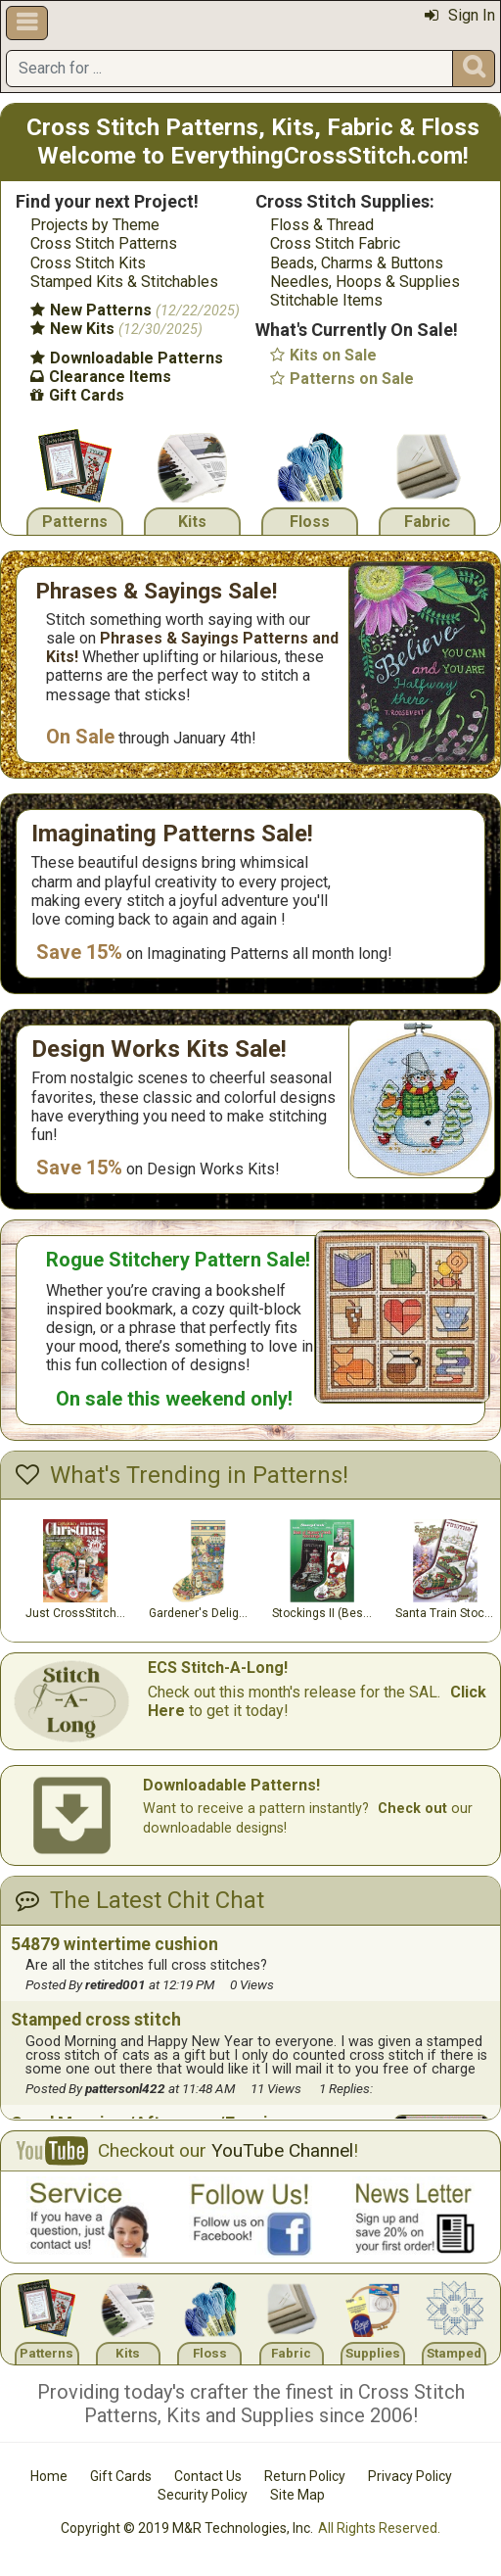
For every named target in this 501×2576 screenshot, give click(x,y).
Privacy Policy (410, 2476)
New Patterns (135, 310)
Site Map (297, 2495)
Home (49, 2476)
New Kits (116, 328)
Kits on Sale (323, 355)
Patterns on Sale (342, 378)
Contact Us (208, 2476)
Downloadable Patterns (126, 358)
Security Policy (203, 2495)
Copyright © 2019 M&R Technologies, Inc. (187, 2528)
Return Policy (304, 2476)
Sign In (460, 15)
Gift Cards (77, 395)
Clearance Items (100, 376)
